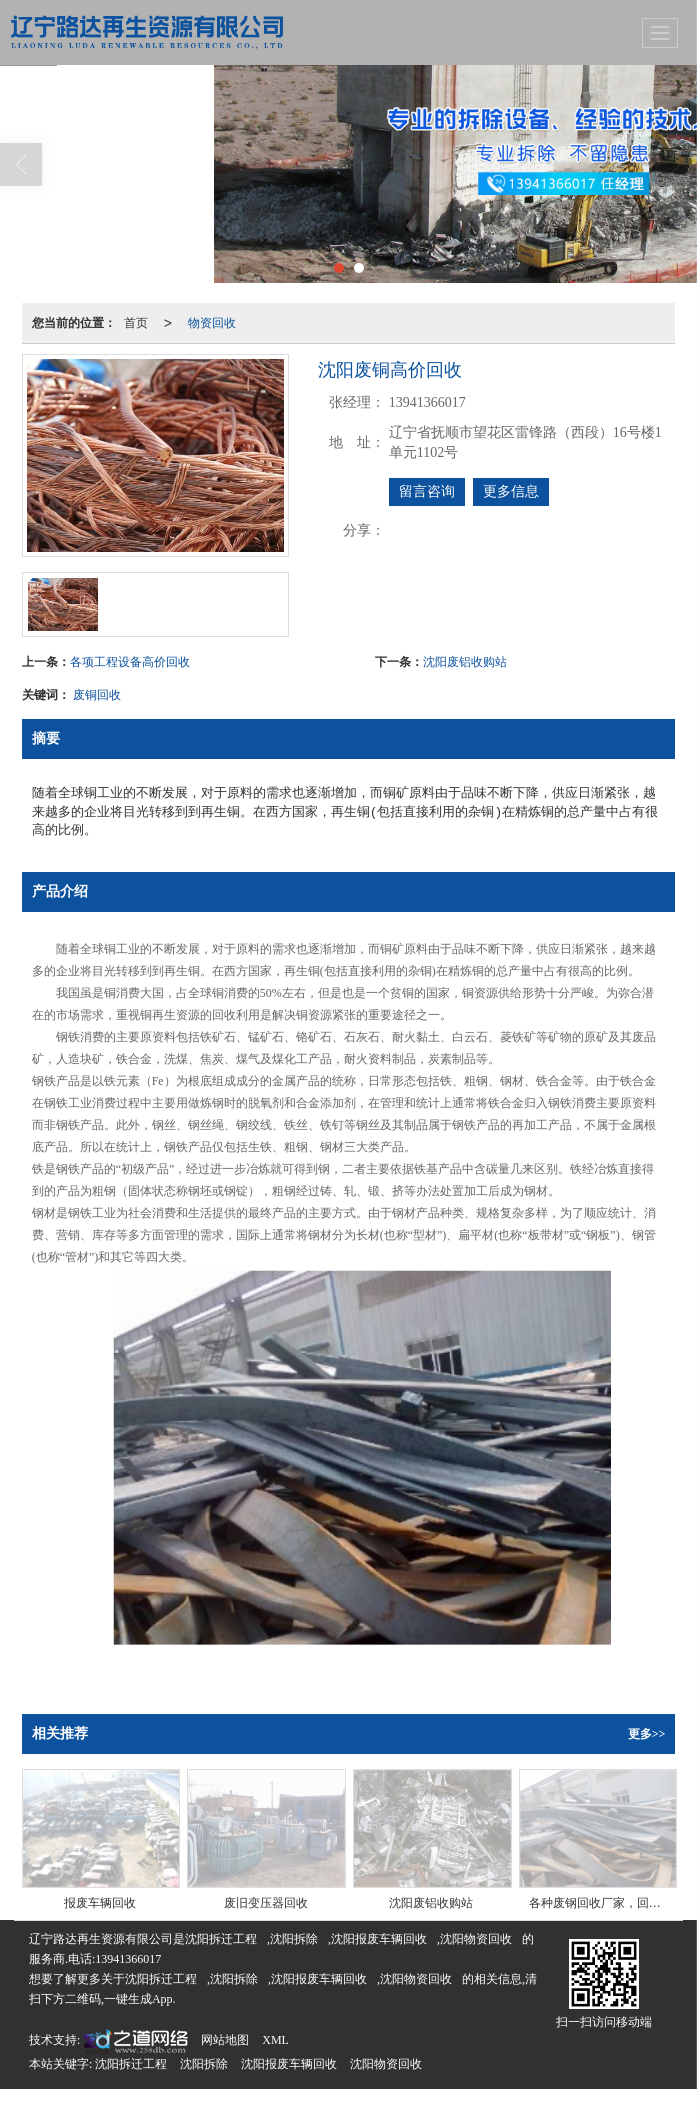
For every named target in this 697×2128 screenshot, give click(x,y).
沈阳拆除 (294, 1939)
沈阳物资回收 (476, 1939)
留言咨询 (427, 491)
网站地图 (225, 2040)
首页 (136, 323)
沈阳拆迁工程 (221, 1939)
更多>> (647, 1734)
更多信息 (511, 491)
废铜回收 (97, 695)
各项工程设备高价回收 (130, 662)
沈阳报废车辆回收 (379, 1939)
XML (275, 2040)
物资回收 (212, 323)
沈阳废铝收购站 (465, 662)
